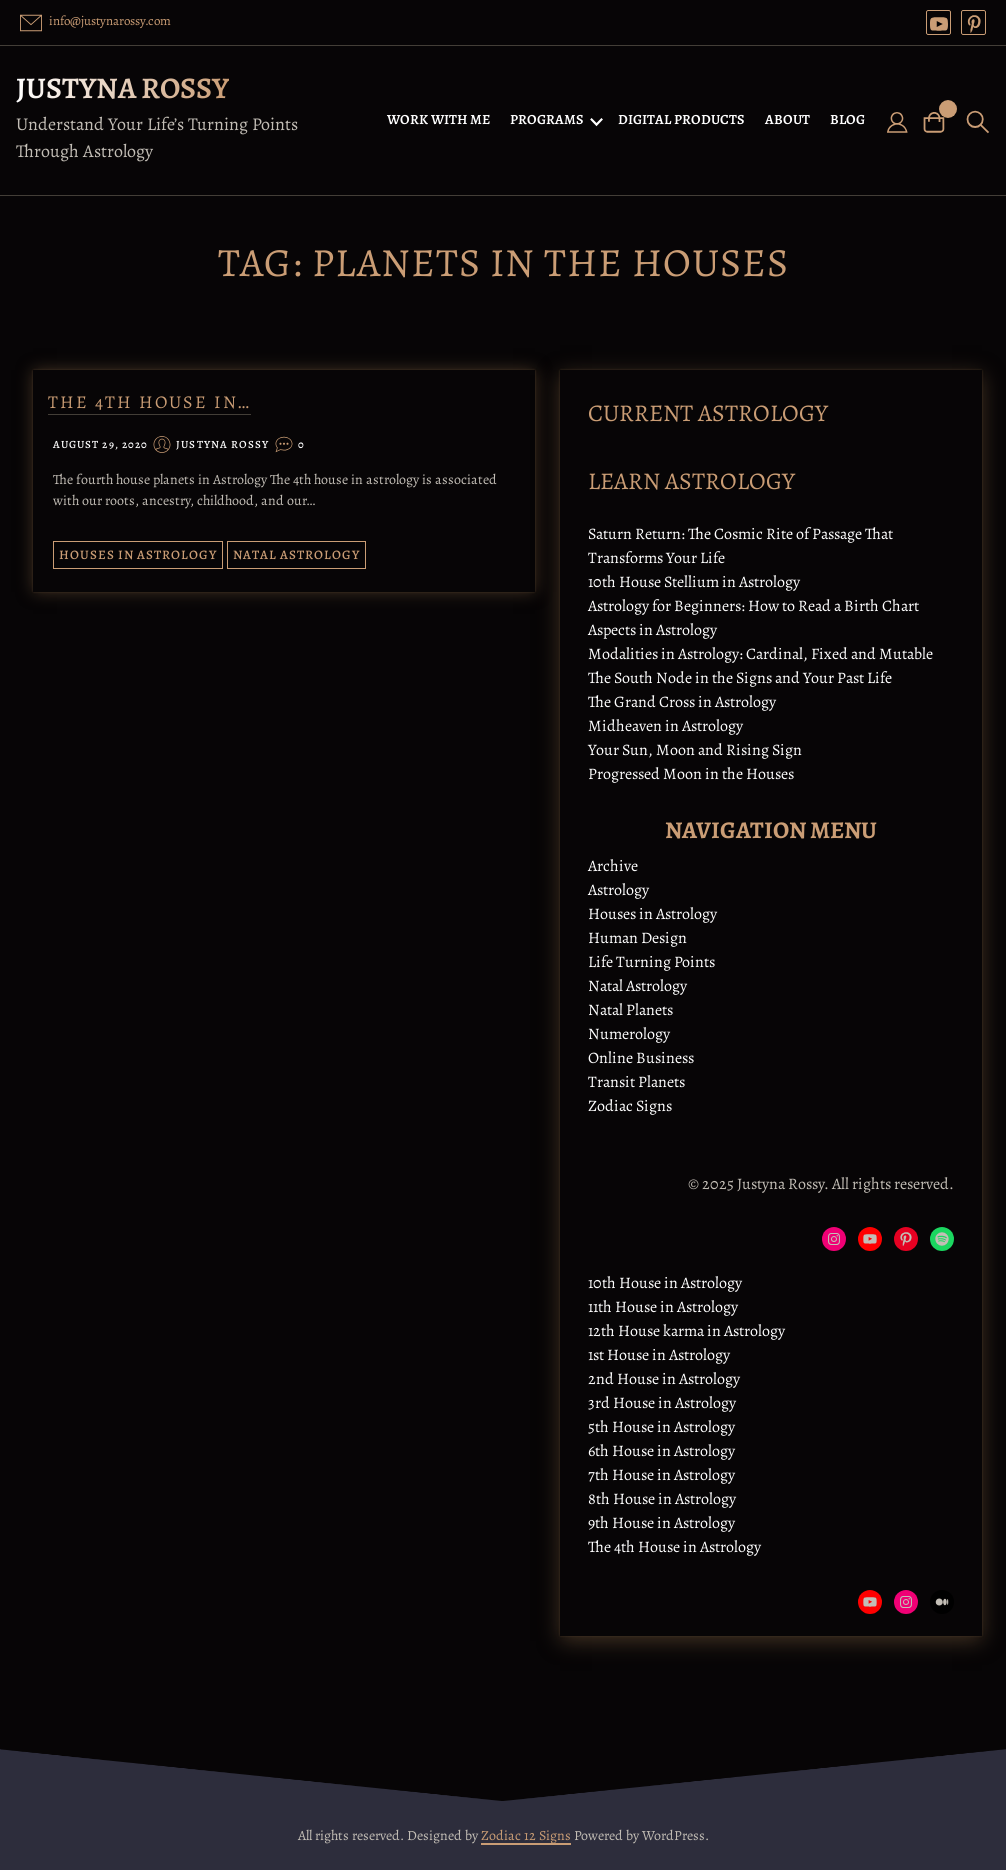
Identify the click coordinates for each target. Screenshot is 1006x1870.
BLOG (847, 119)
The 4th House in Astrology (674, 1547)
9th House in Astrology (661, 1523)
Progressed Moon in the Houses (691, 774)
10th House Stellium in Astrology (694, 582)
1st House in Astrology (659, 1355)
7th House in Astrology (661, 1475)
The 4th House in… (149, 402)
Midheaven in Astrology (665, 726)
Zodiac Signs (630, 1106)
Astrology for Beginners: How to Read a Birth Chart (753, 606)
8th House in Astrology (662, 1499)
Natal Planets (630, 1010)
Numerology (629, 1034)
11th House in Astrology (663, 1307)
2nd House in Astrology (664, 1379)
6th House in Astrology (661, 1451)
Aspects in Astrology (652, 630)
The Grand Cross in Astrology (682, 702)
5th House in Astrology (661, 1427)
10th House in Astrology (665, 1283)
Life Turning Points (651, 962)
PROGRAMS (547, 119)
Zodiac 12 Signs (526, 1835)
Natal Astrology (296, 554)
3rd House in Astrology (662, 1403)
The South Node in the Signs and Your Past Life (740, 678)
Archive (613, 866)
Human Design (637, 938)
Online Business (641, 1058)
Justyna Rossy (122, 88)
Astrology (618, 890)
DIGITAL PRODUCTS (681, 119)
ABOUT (787, 119)
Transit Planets (636, 1082)
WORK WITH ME (438, 119)
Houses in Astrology (138, 554)
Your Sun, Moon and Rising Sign (695, 750)
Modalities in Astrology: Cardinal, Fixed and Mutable (760, 654)
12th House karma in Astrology (686, 1331)
